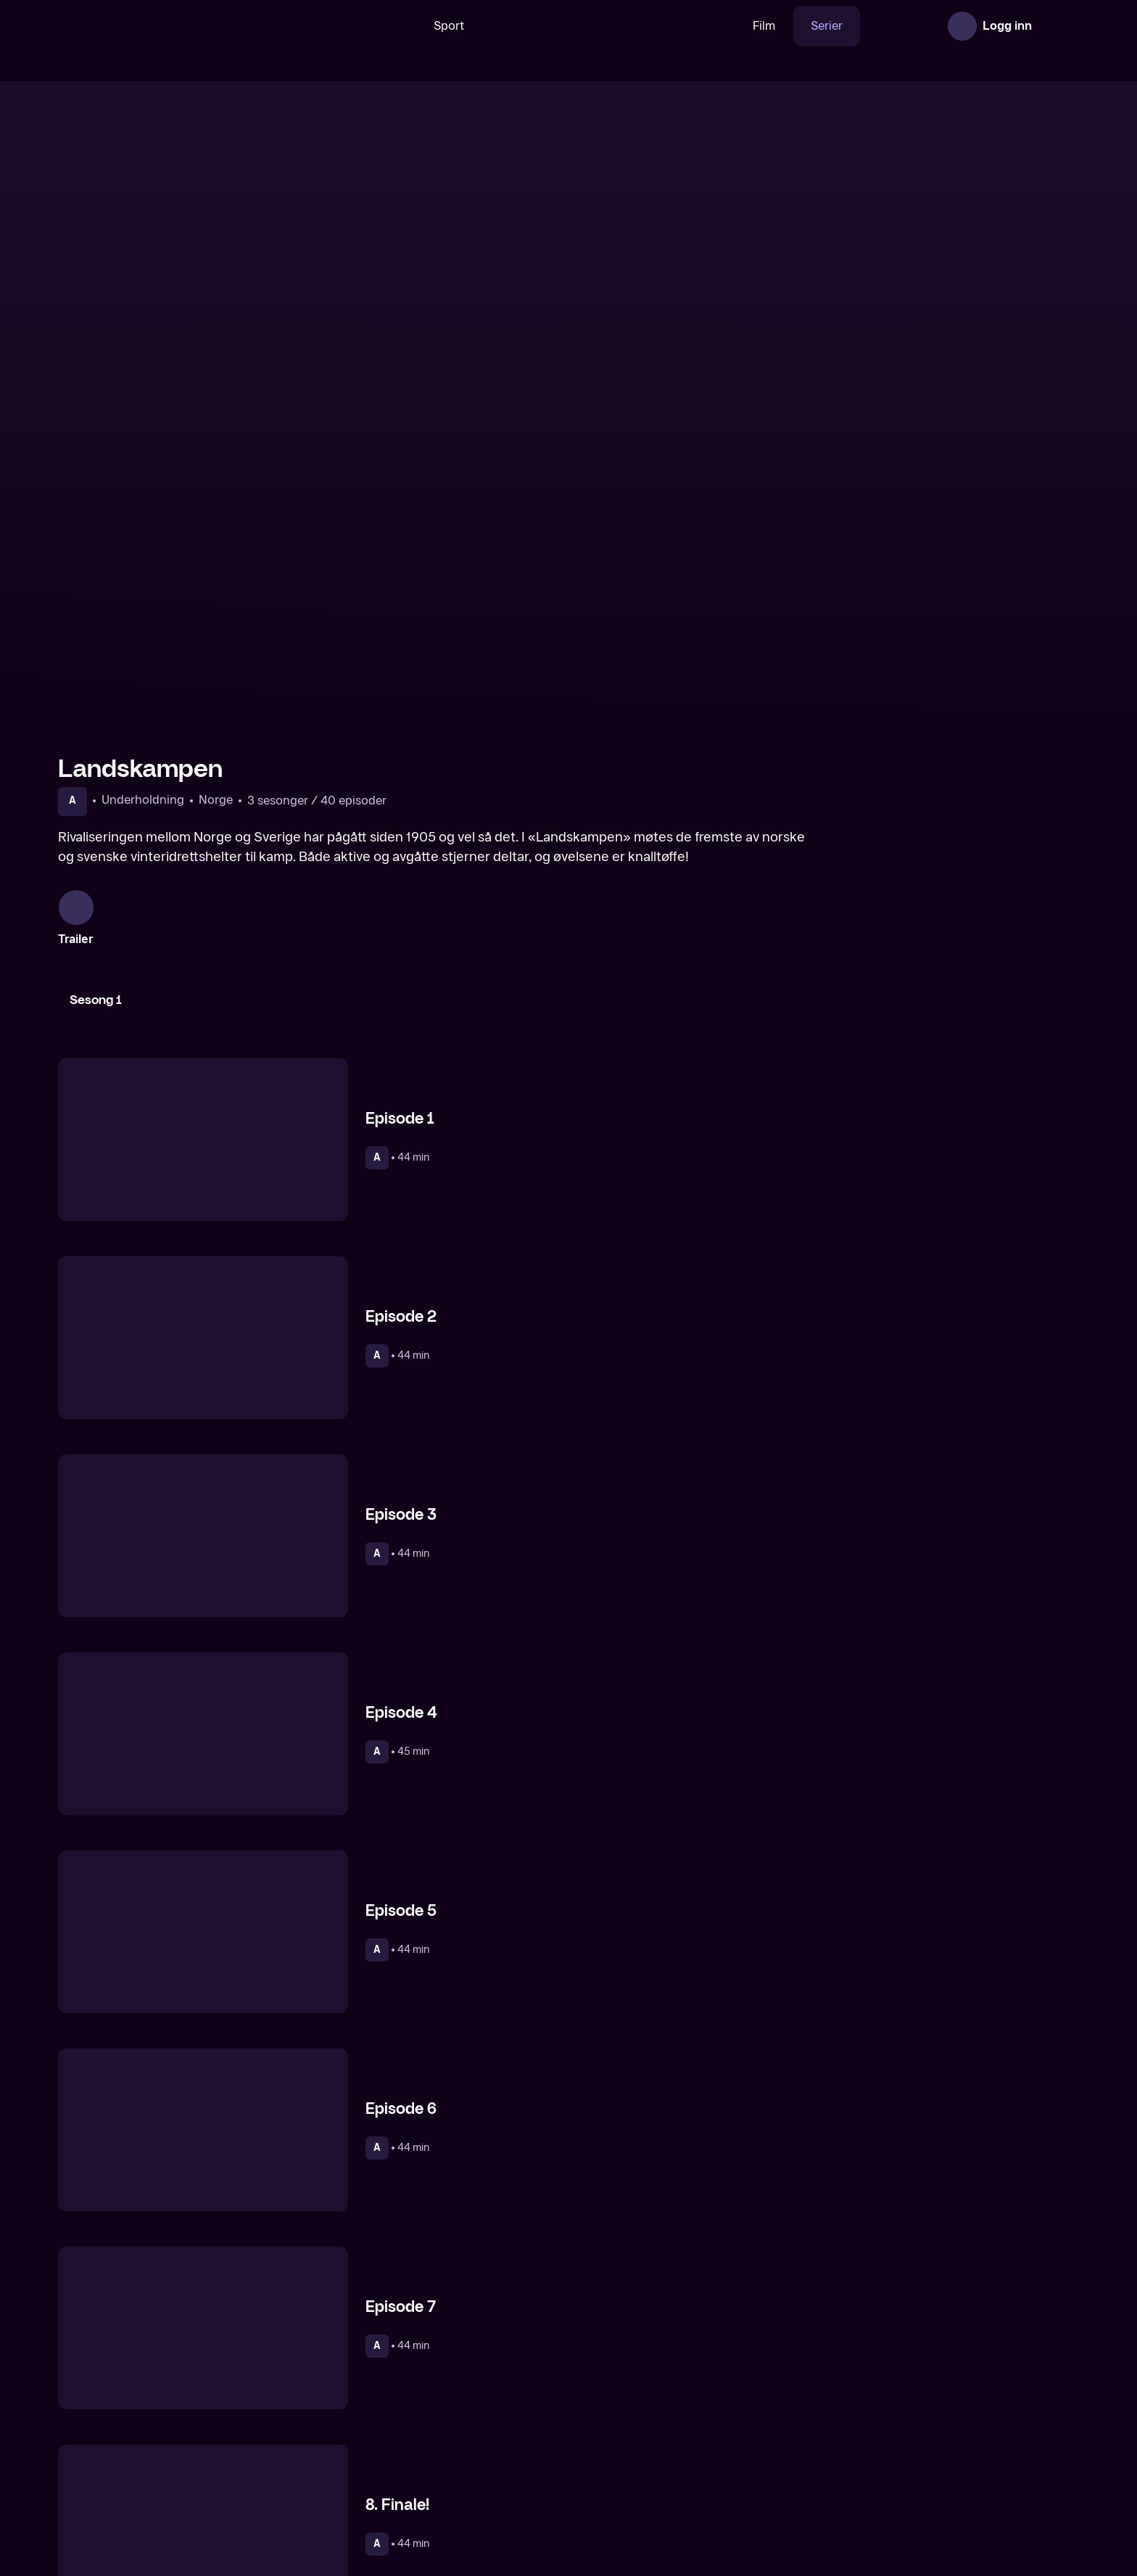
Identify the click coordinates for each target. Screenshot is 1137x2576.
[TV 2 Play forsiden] (167, 26)
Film (719, 26)
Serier (782, 26)
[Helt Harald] (698, 2471)
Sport (404, 26)
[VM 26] (563, 26)
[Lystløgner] (439, 2471)
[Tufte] (958, 2471)
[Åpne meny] (1058, 26)
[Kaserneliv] (179, 2471)
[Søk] (350, 26)
